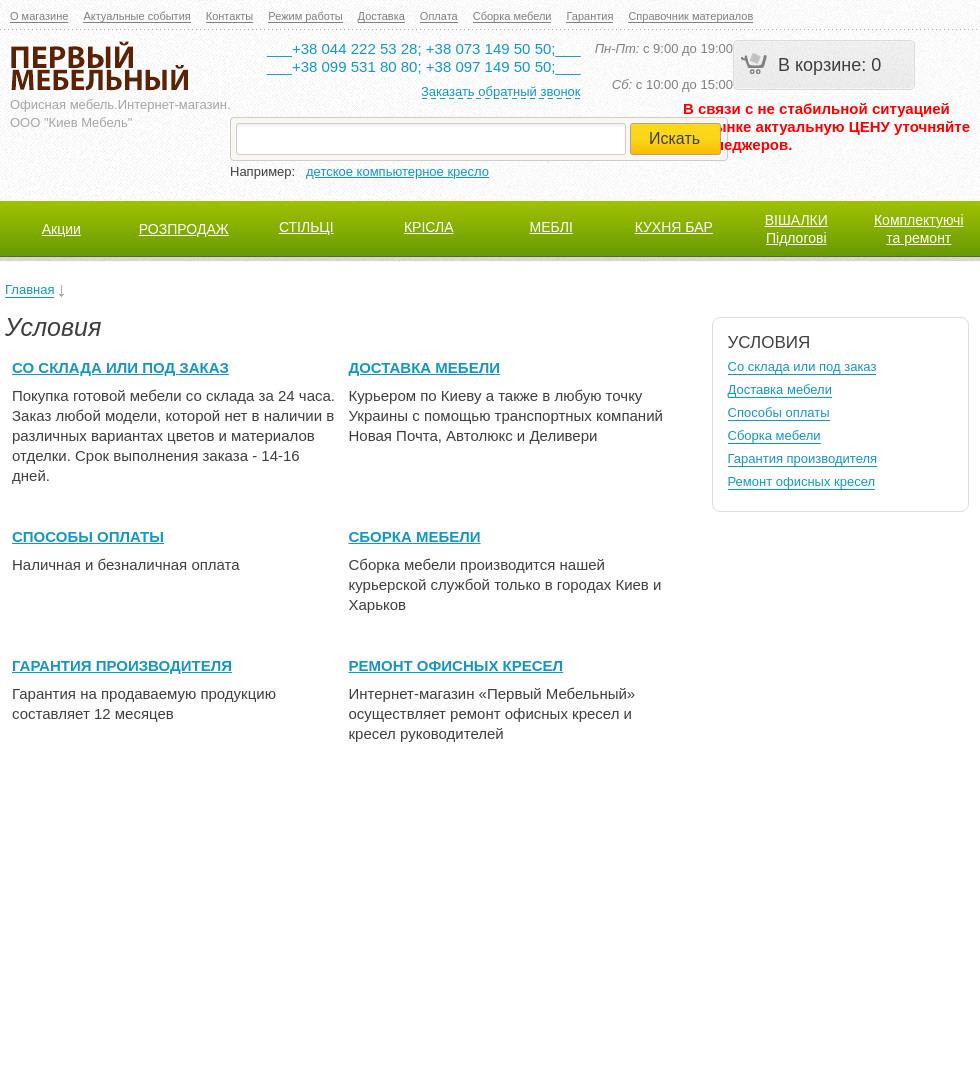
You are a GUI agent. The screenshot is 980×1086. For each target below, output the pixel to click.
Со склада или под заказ (120, 367)
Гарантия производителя (122, 665)
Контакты (230, 16)
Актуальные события (136, 16)
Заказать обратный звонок (501, 91)
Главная (29, 289)
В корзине (819, 65)
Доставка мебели (424, 367)
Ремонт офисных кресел (456, 665)
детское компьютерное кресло (397, 171)
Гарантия (589, 16)
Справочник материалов (690, 16)
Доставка (381, 16)
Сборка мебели (512, 16)
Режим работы (305, 16)
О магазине (39, 16)
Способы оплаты (88, 536)
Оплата (439, 16)
